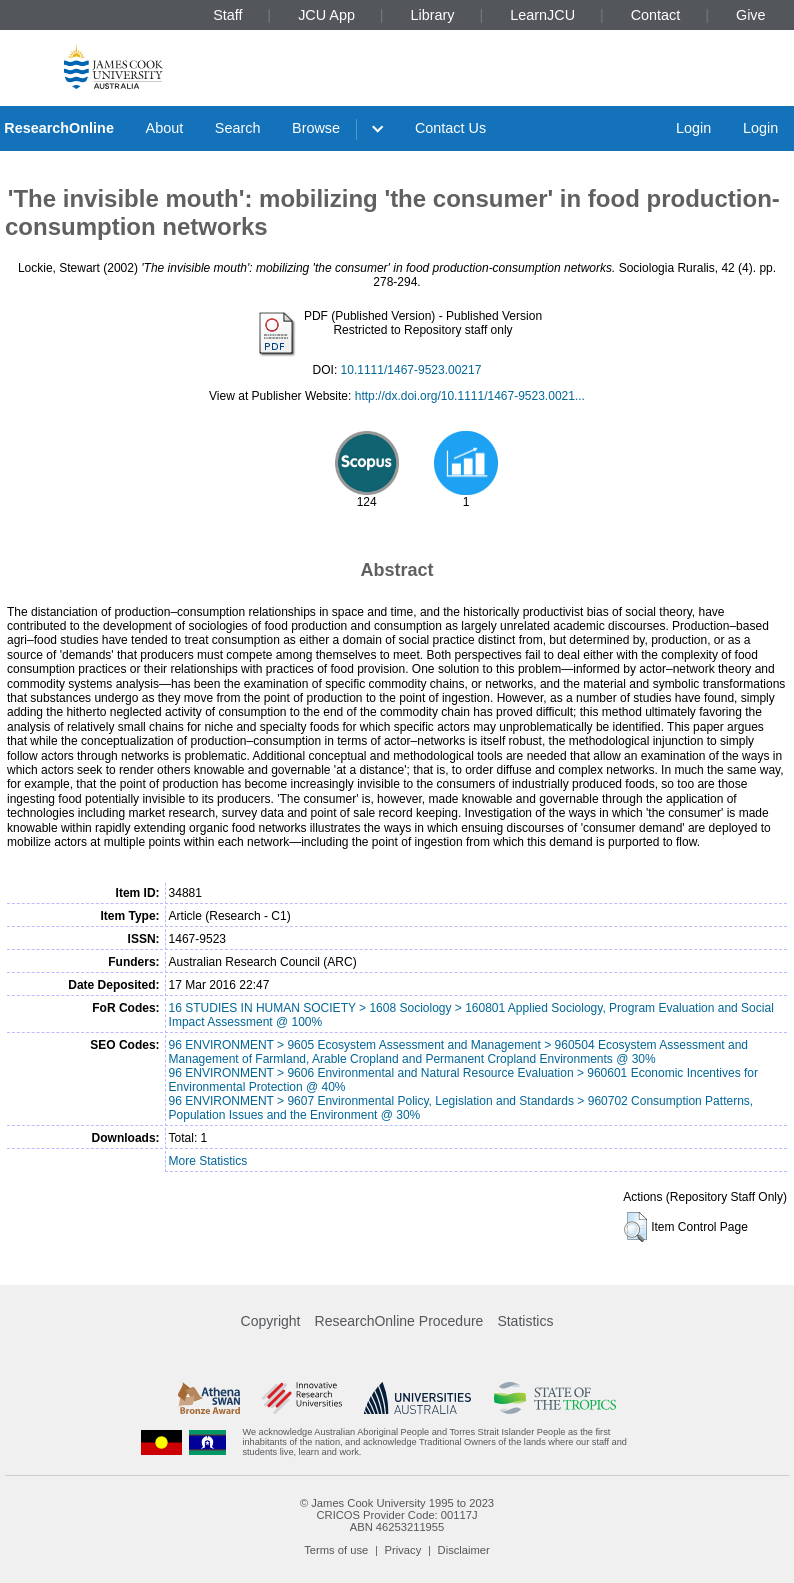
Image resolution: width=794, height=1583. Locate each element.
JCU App (326, 15)
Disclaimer (464, 1550)
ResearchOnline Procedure (399, 1321)
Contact (656, 15)
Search (238, 128)
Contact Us (450, 128)
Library (433, 15)
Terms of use (336, 1550)
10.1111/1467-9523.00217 (411, 370)
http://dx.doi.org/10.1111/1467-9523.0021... (470, 396)
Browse (316, 128)
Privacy (403, 1550)
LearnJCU (542, 15)
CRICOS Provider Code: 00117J (396, 1515)
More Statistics (208, 1161)
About (165, 128)
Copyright (271, 1321)
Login (693, 128)
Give (751, 15)
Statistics (525, 1321)
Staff (227, 15)
